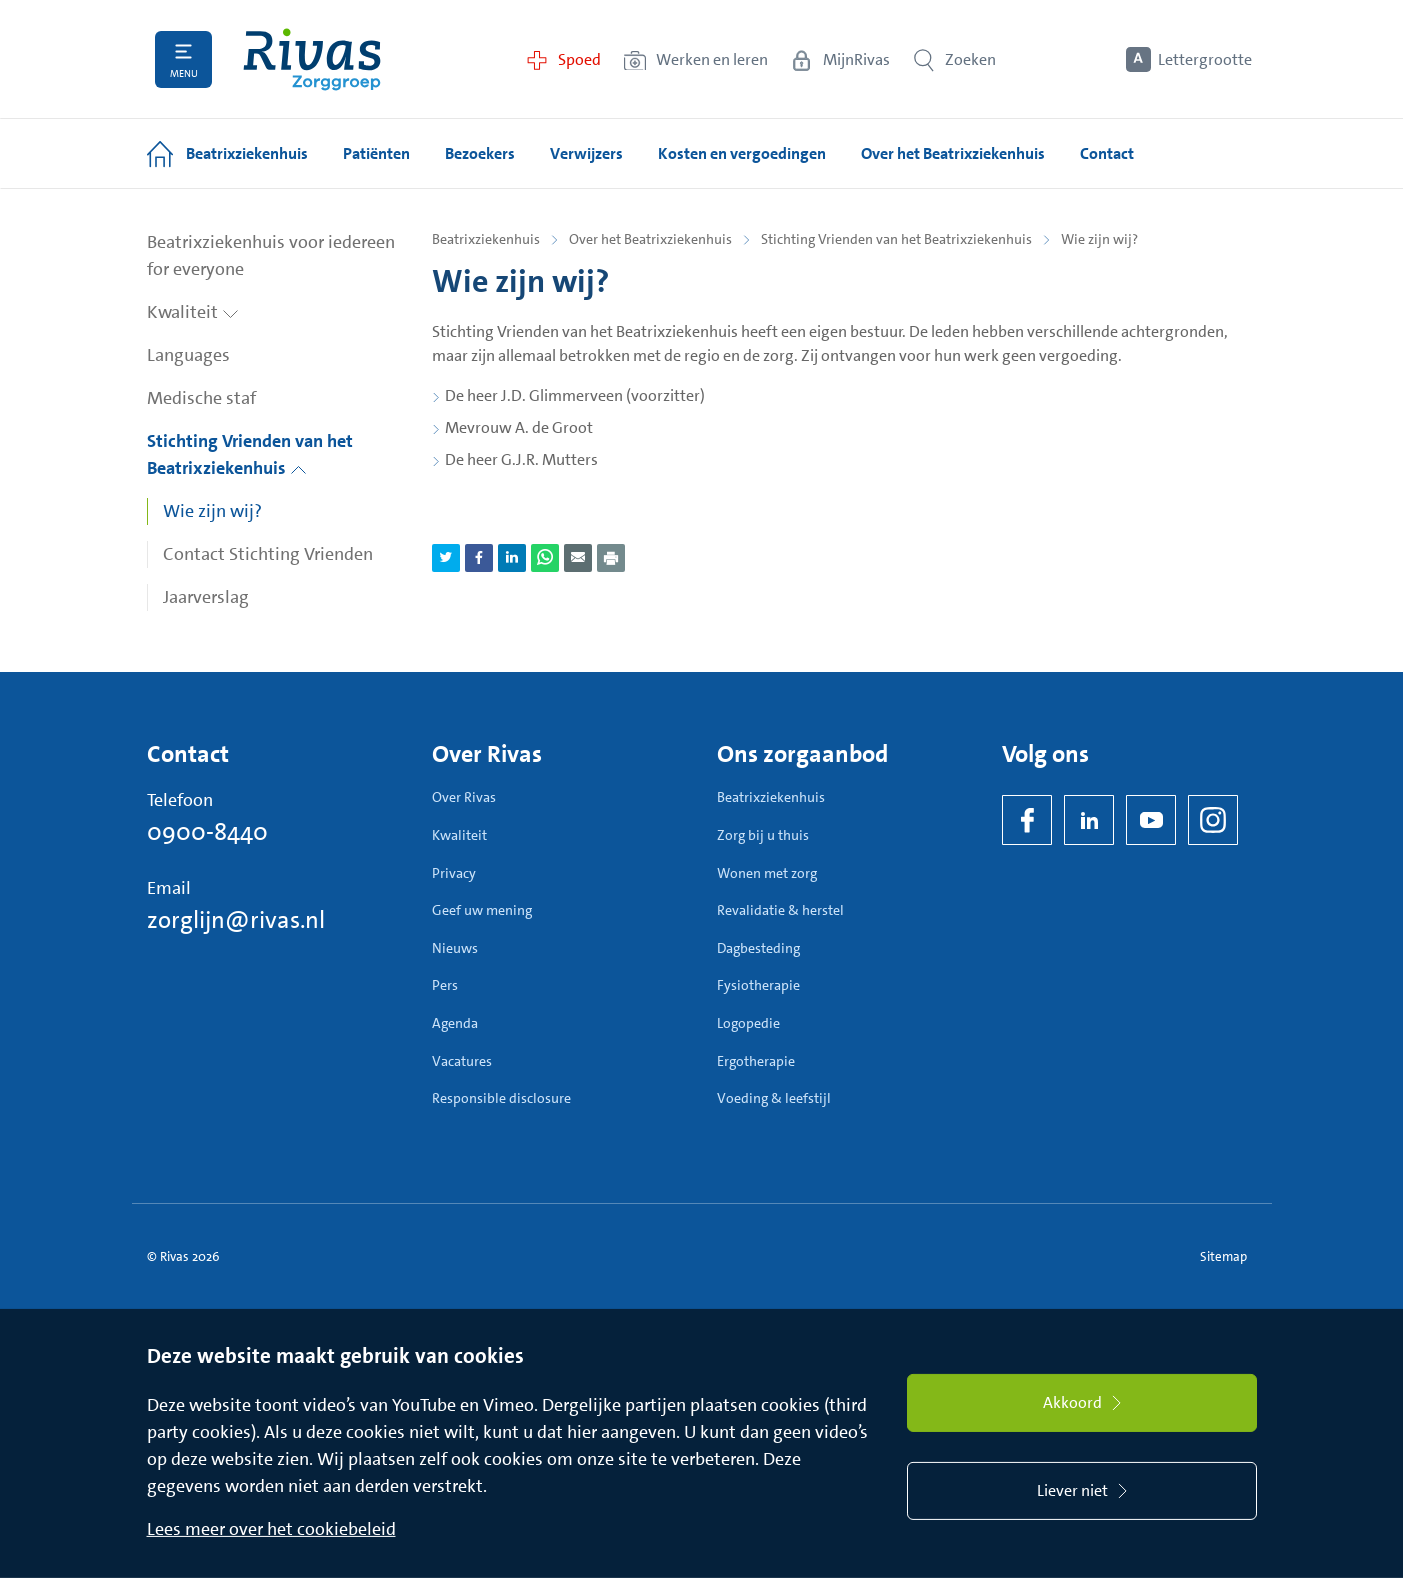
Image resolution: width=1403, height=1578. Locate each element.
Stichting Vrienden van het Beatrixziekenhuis (250, 454)
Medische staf (201, 398)
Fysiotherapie (758, 985)
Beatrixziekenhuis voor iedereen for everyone (271, 255)
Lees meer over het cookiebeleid (271, 1529)
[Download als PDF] (611, 558)
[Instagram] (1213, 820)
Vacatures (462, 1061)
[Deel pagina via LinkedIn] (512, 558)
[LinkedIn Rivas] (1089, 820)
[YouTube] (1151, 820)
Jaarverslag (206, 597)
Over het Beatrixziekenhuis (650, 239)
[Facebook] (1027, 820)
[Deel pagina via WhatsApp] (545, 558)
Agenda (455, 1023)
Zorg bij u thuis (763, 835)
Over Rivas (464, 797)
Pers (445, 985)
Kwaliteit (193, 312)
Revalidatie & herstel (780, 910)
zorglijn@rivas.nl (236, 920)
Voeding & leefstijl (774, 1098)
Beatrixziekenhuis (486, 239)
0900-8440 (207, 832)
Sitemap (1223, 1256)
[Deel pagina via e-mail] (578, 558)
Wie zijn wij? (212, 511)
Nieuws (455, 948)
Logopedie (748, 1023)
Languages (188, 355)
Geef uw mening (482, 910)
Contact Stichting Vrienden (268, 554)
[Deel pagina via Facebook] (479, 558)
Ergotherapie (756, 1061)
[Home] (312, 59)
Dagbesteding (758, 948)
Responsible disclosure (501, 1098)
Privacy (454, 873)
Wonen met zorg (767, 873)
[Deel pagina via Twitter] (446, 558)
